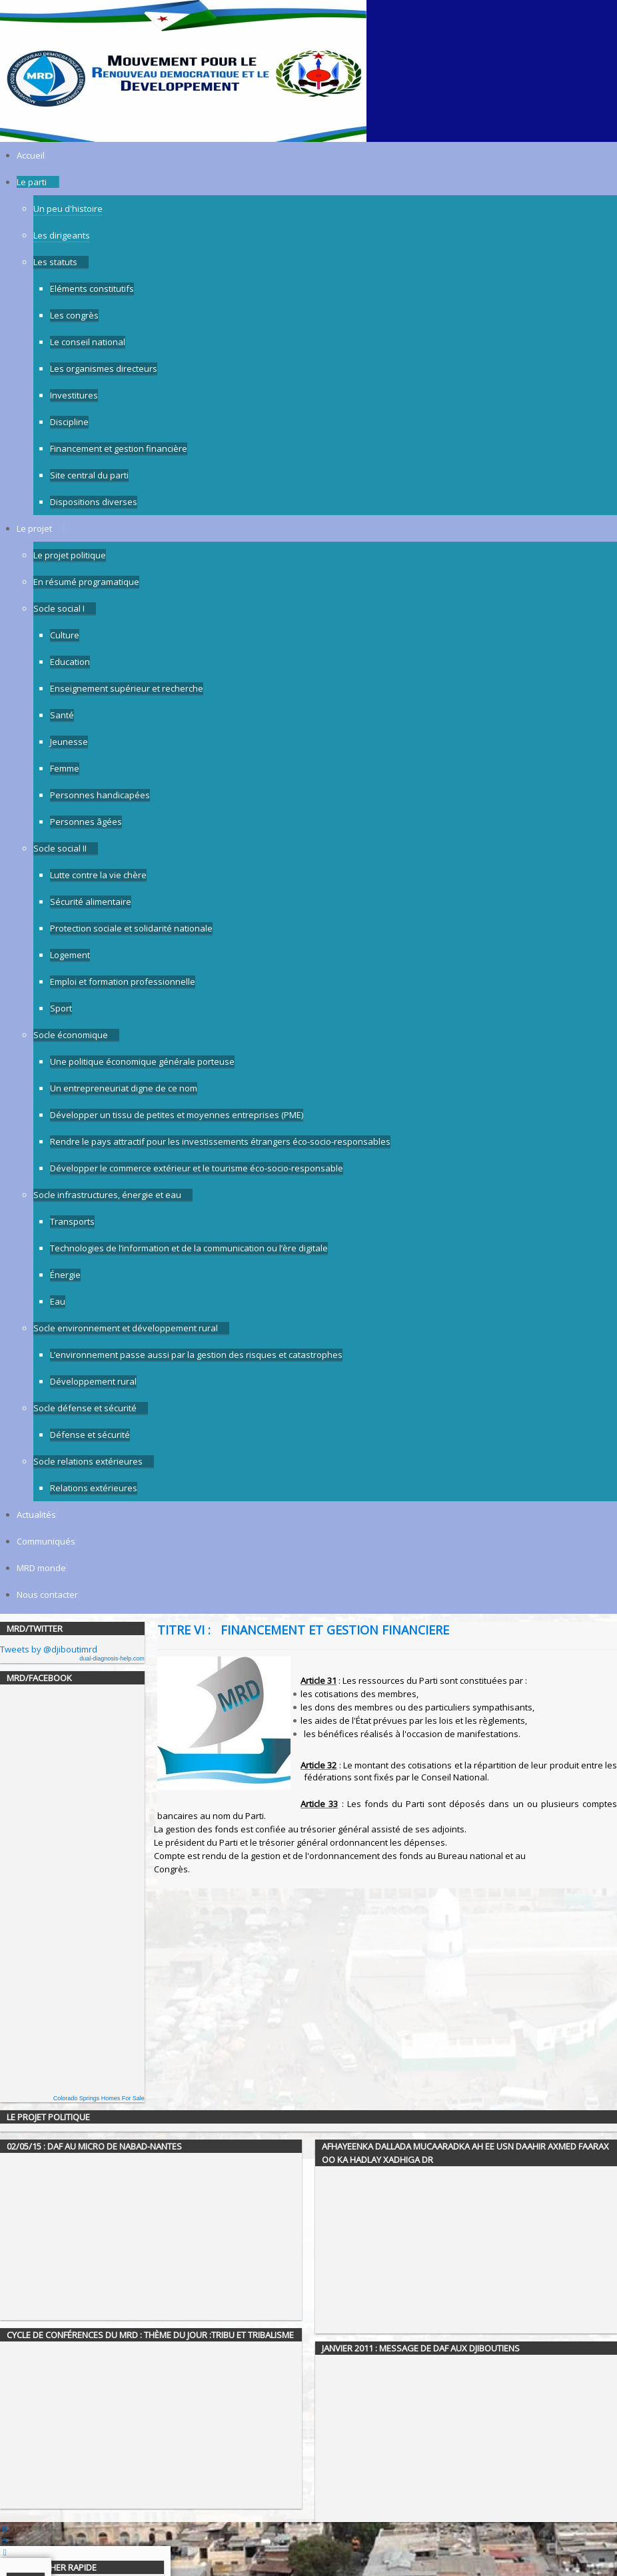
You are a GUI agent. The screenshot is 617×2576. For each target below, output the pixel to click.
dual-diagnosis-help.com (112, 1658)
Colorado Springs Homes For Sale (99, 2098)
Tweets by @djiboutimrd (48, 1649)
